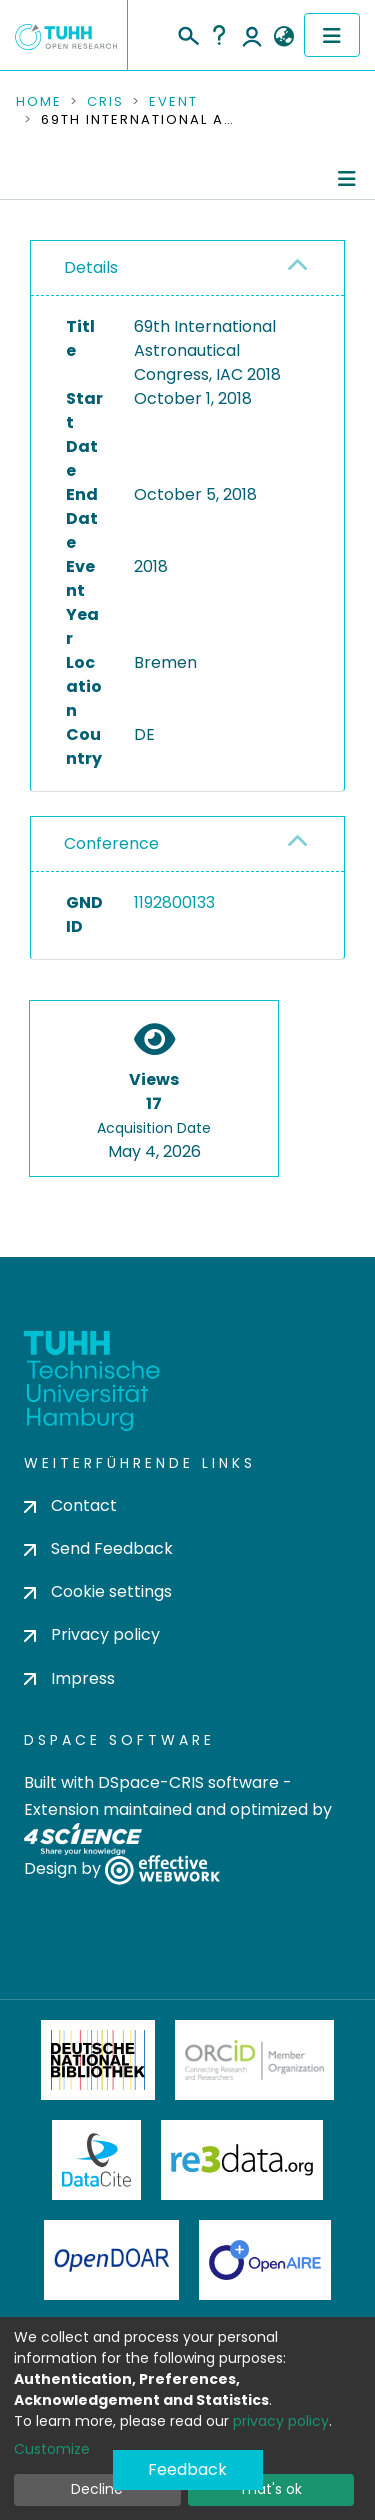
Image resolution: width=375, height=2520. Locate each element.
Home (39, 102)
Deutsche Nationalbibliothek (98, 2060)
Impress (69, 1678)
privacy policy (281, 2421)
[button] (283, 37)
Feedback (187, 2469)
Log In (252, 35)
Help (219, 35)
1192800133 (174, 902)
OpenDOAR (112, 2260)
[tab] (187, 268)
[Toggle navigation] (332, 35)
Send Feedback (98, 1548)
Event (173, 102)
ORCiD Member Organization (255, 2060)
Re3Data (242, 2160)
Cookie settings (98, 1591)
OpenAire (265, 2260)
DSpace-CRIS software (188, 1782)
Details (91, 267)
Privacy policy (92, 1634)
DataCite (96, 2160)
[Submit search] (187, 33)
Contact (70, 1505)
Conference (111, 843)
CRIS (105, 102)
